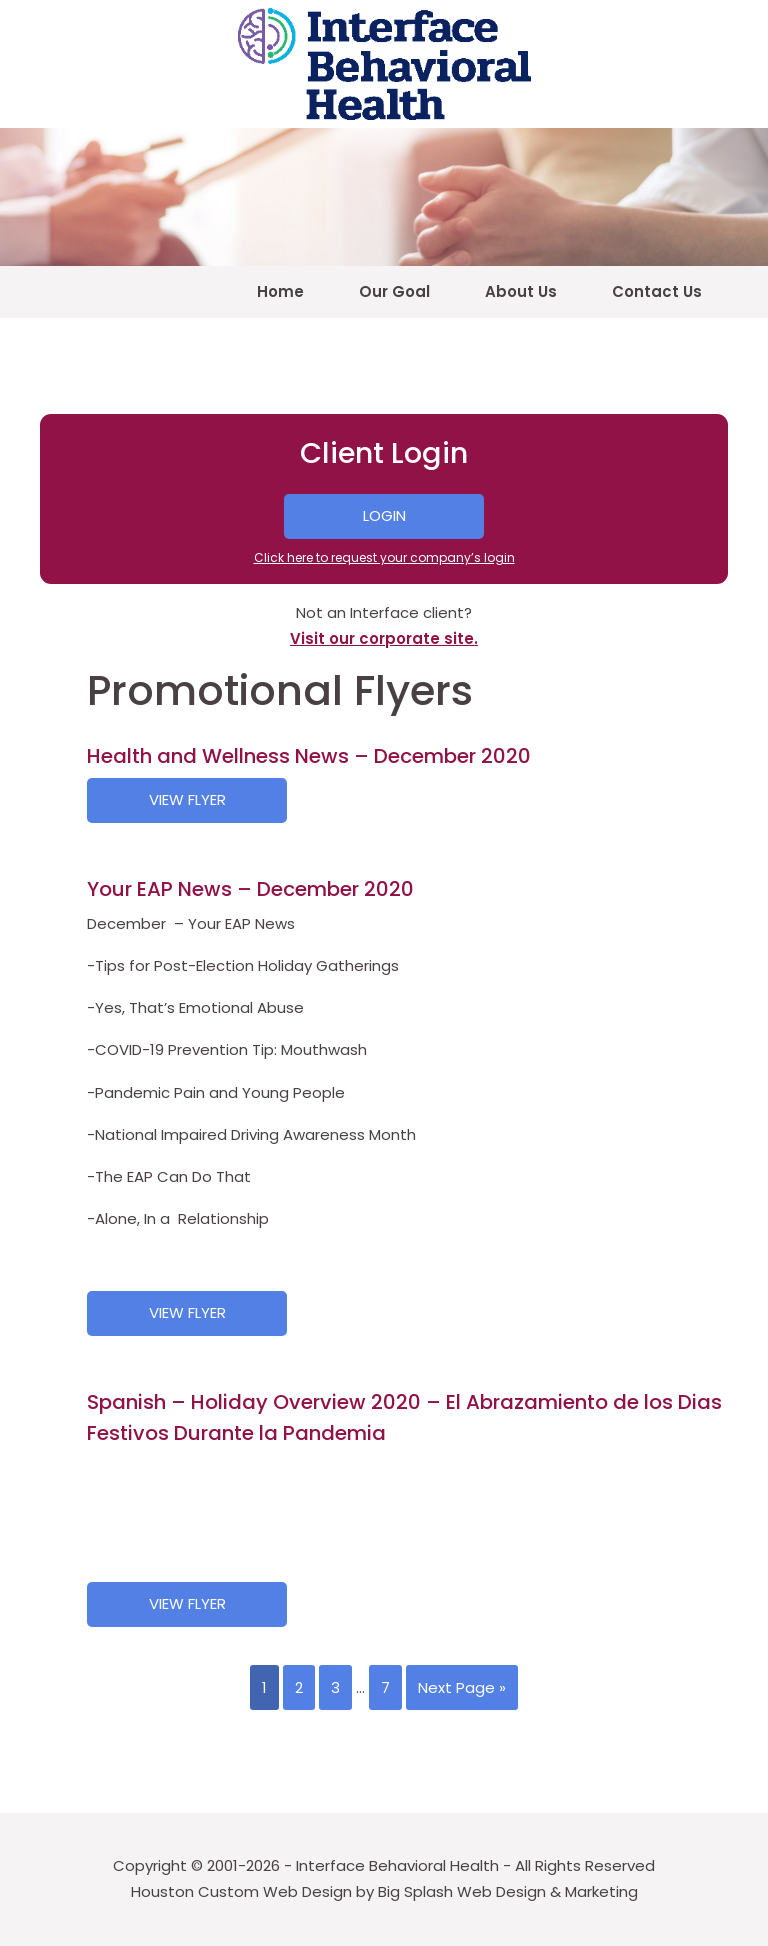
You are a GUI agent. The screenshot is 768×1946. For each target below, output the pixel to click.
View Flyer (187, 799)
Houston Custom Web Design (241, 1891)
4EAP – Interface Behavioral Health (384, 64)
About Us (521, 291)
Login (384, 515)
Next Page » (462, 1687)
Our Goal (394, 291)
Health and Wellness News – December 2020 (309, 756)
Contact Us (657, 291)
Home (280, 291)
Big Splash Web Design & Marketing (508, 1891)
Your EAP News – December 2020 (250, 889)
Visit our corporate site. (384, 638)
